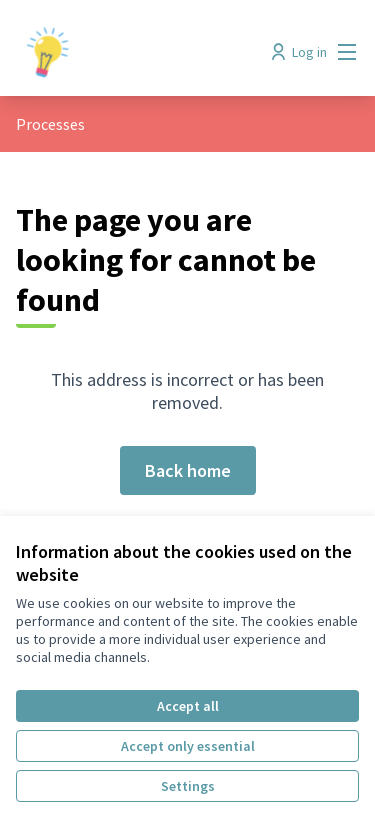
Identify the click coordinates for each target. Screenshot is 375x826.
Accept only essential (188, 746)
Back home (188, 470)
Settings (188, 786)
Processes (50, 124)
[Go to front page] (142, 52)
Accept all (188, 706)
